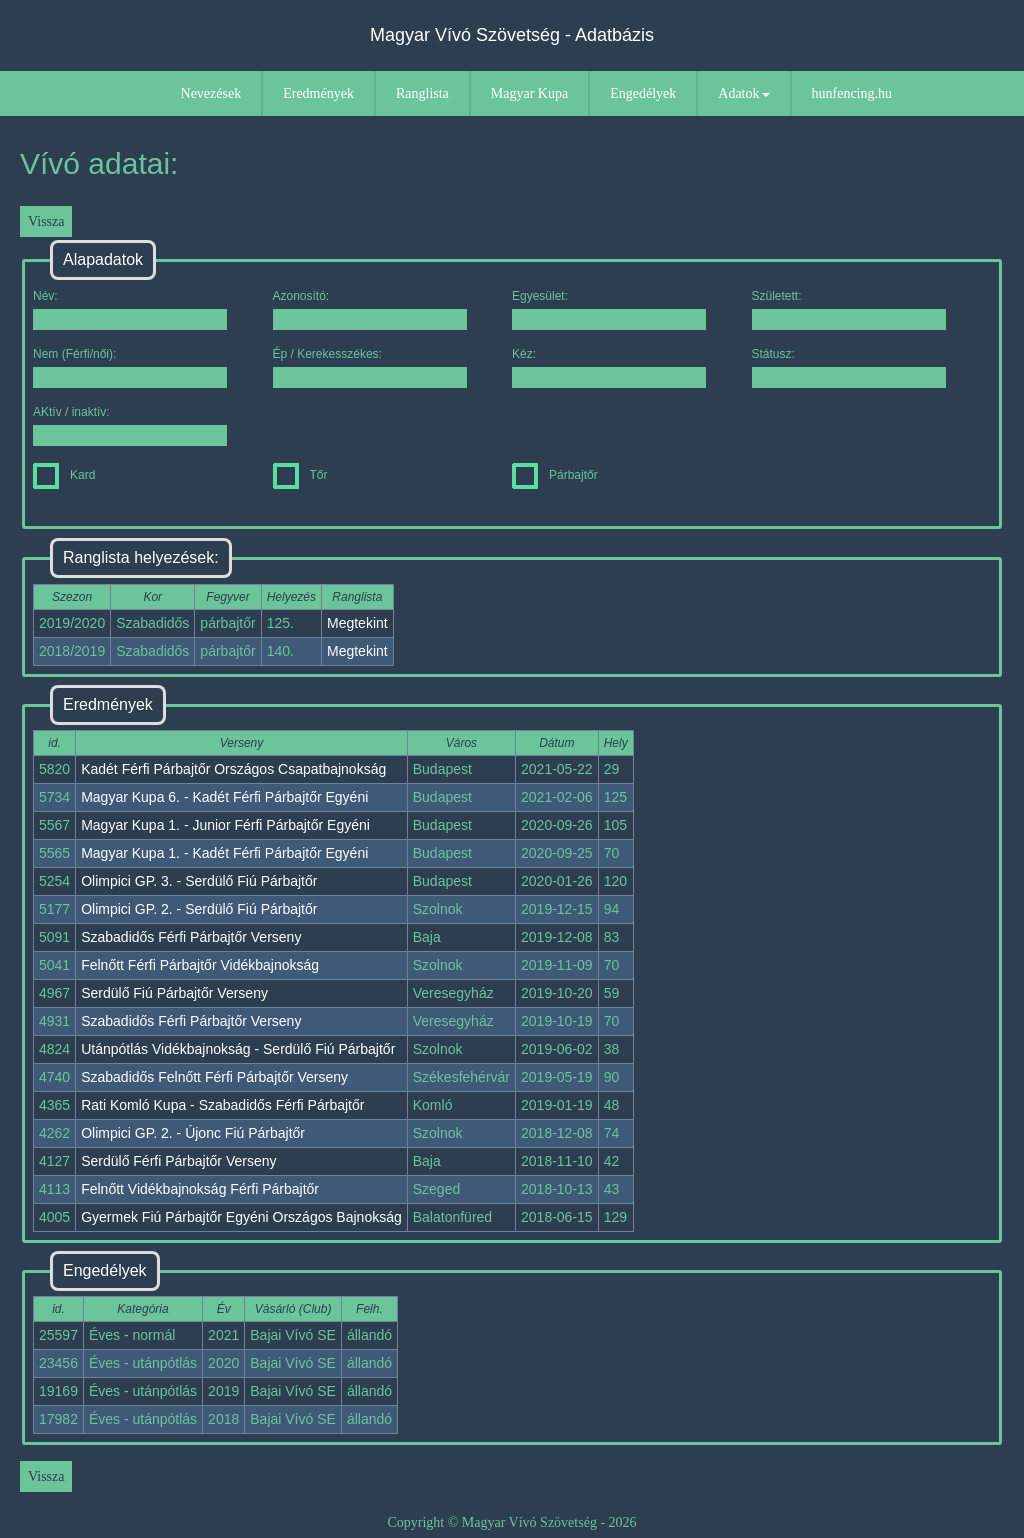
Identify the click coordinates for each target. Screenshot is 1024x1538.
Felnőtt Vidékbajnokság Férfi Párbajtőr (200, 1189)
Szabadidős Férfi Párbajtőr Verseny (191, 937)
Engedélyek (643, 93)
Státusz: (849, 367)
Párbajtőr (555, 475)
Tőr (300, 475)
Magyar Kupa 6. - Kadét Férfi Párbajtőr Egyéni (224, 797)
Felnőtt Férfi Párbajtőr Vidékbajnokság (200, 965)
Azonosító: (370, 309)
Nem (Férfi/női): (130, 367)
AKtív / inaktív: (130, 425)
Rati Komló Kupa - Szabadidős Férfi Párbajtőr (222, 1105)
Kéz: (609, 367)
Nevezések (211, 93)
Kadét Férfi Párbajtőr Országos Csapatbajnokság (233, 769)
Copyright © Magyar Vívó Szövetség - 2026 (511, 1522)
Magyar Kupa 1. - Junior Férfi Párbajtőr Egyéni (225, 825)
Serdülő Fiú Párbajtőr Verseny (174, 993)
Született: (849, 309)
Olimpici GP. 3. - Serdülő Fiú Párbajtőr (199, 881)
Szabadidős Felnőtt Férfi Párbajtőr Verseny (214, 1077)
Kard (64, 475)
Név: (130, 309)
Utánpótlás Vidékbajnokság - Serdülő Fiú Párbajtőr (238, 1049)
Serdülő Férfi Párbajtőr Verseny (178, 1161)
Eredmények (318, 93)
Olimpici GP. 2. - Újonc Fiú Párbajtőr (193, 1133)
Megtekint (357, 623)
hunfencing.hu (852, 93)
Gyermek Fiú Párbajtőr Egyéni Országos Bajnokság (241, 1217)
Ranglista (422, 93)
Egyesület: (609, 309)
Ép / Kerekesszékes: (370, 367)
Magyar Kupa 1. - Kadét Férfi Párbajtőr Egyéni (224, 853)
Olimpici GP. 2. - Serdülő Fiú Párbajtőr (199, 909)
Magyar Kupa (529, 93)
